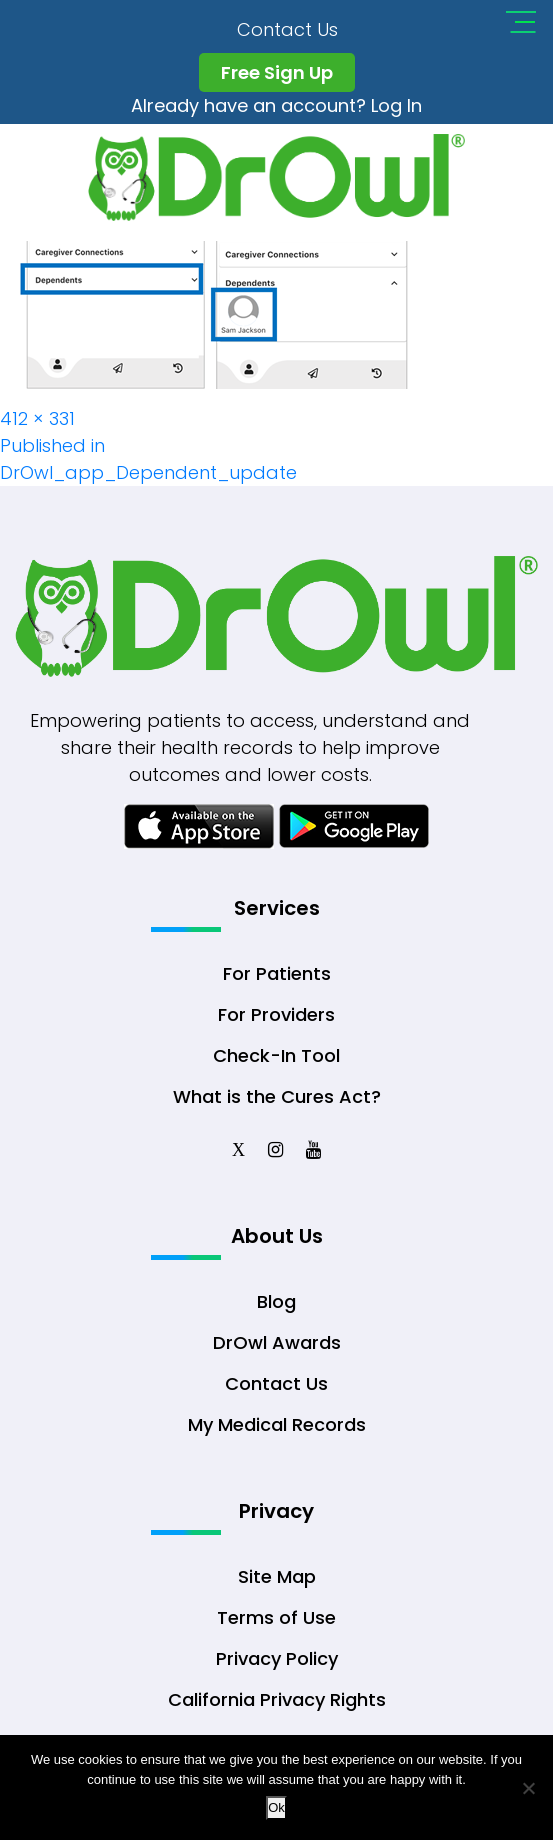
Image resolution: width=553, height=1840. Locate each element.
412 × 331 (37, 418)
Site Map (277, 1576)
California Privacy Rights (277, 1699)
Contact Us (287, 29)
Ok (276, 1807)
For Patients (277, 973)
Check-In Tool (276, 1055)
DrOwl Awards (277, 1342)
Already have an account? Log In (276, 105)
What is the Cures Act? (277, 1096)
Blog (276, 1301)
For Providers (276, 1014)
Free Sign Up (277, 72)
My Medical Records (277, 1424)
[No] (528, 1788)
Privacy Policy (277, 1658)
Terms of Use (276, 1617)
